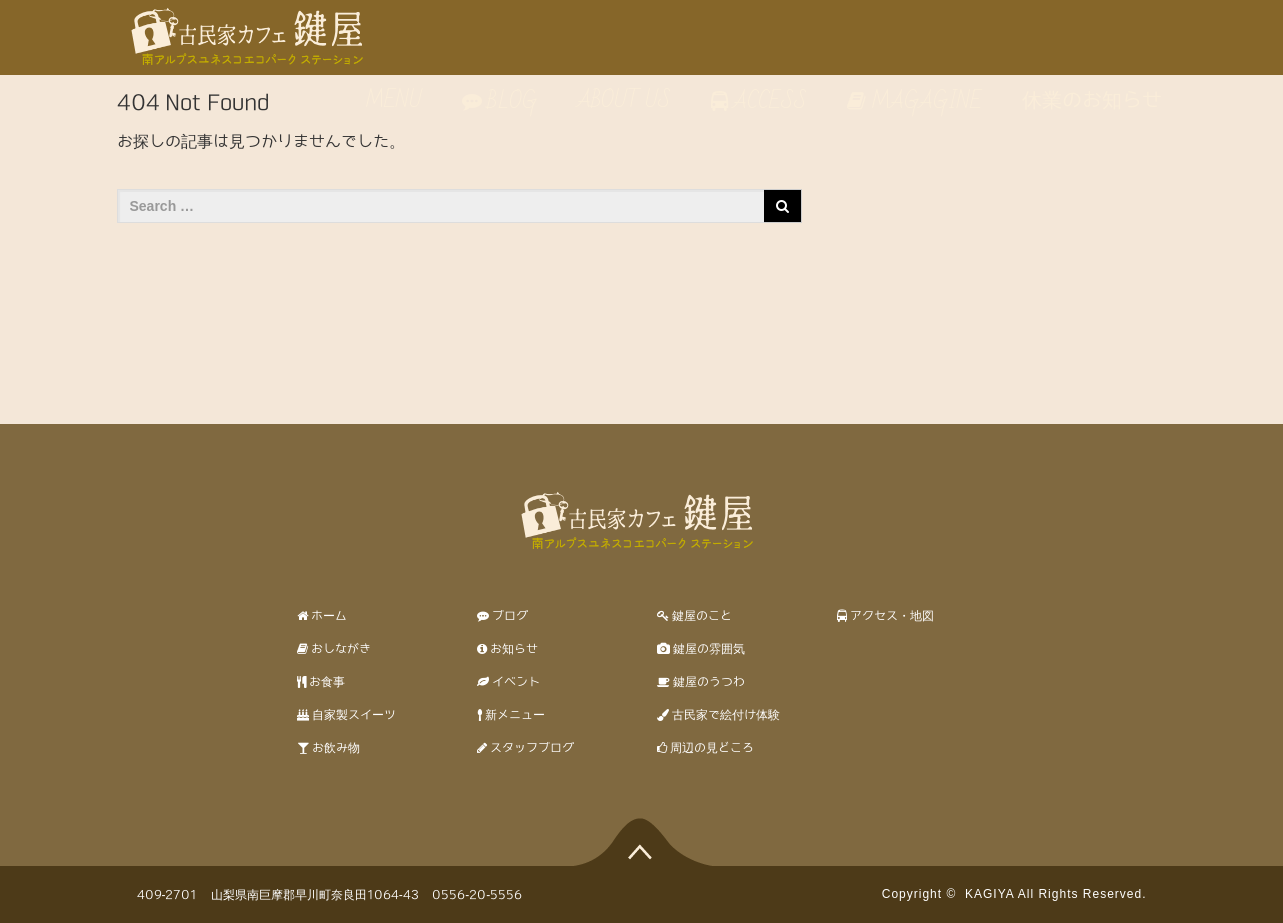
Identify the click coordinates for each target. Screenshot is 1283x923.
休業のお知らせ (1092, 100)
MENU (391, 100)
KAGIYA (989, 894)
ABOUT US (624, 100)
